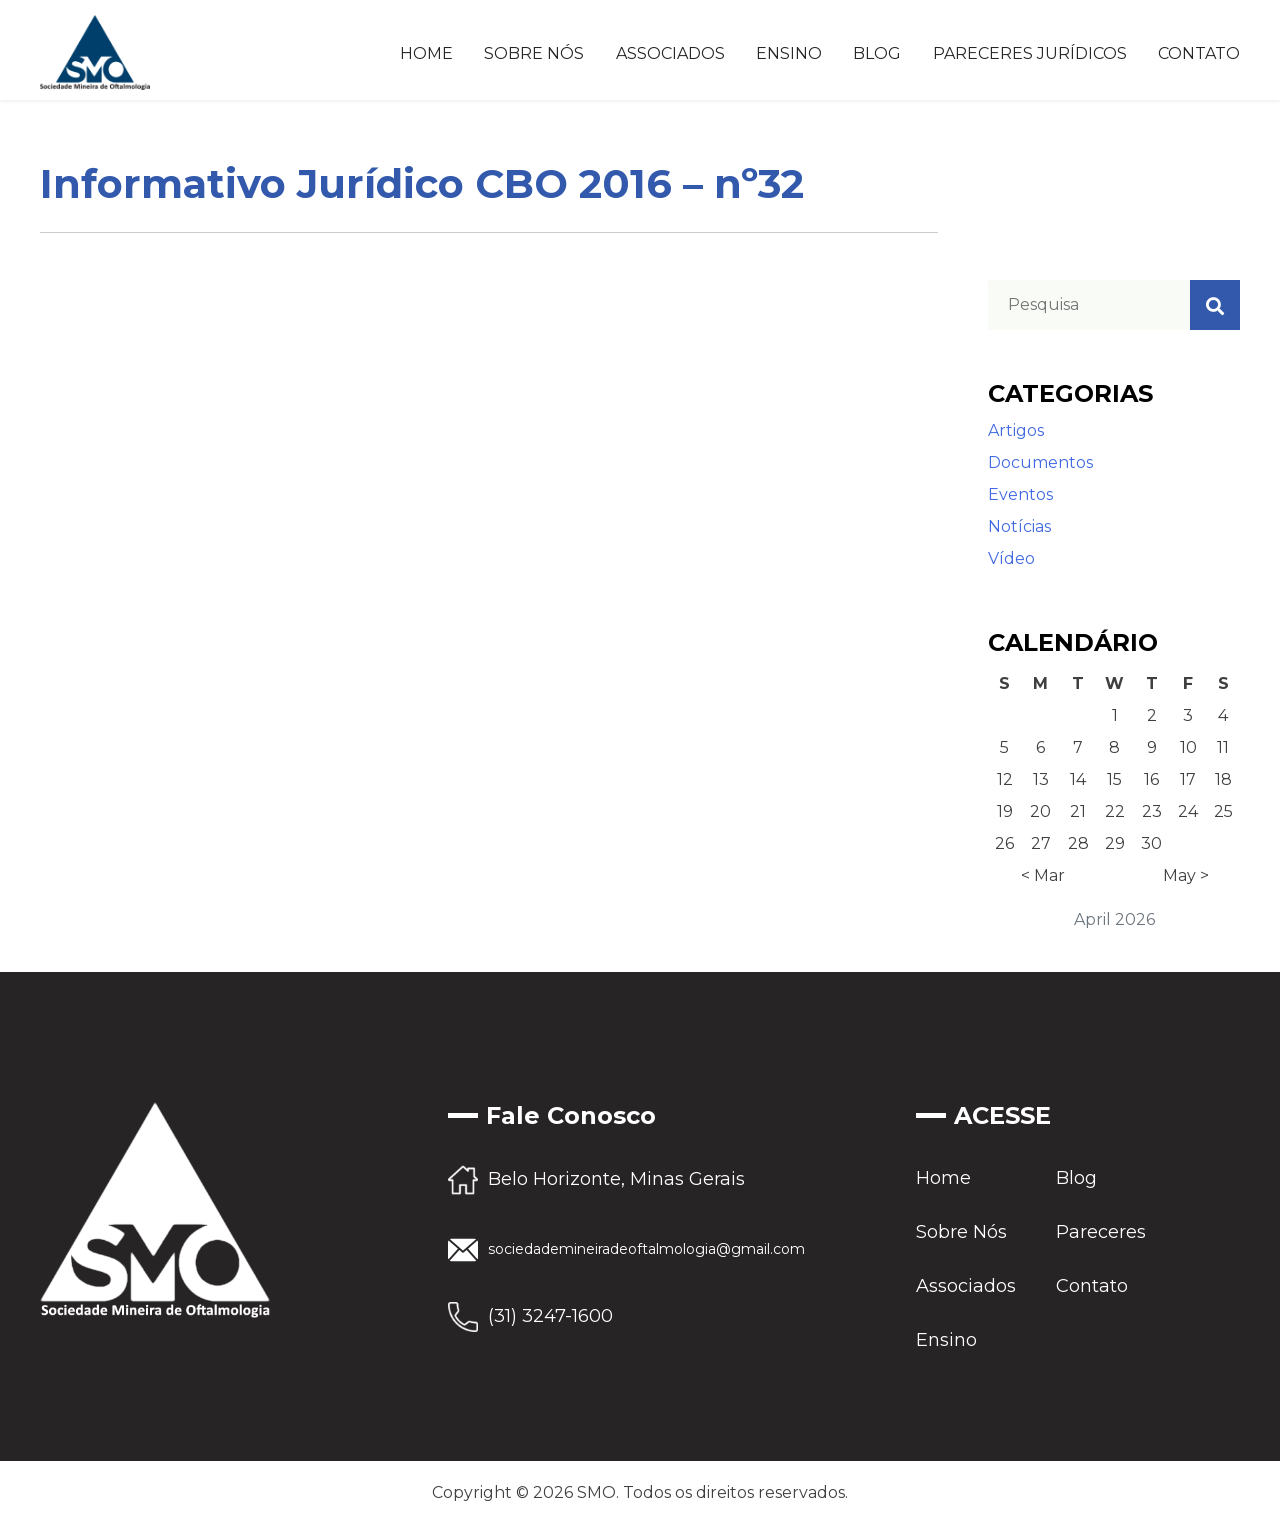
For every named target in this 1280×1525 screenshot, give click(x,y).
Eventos (1020, 494)
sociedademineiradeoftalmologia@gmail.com (646, 1249)
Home (426, 53)
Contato (1199, 53)
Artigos (1016, 430)
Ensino (789, 53)
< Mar (1043, 875)
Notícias (1019, 526)
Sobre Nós (534, 53)
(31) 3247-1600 (550, 1316)
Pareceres (1101, 1232)
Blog (877, 53)
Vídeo (1011, 558)
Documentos (1040, 462)
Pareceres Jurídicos (1030, 53)
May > (1186, 875)
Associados (670, 53)
